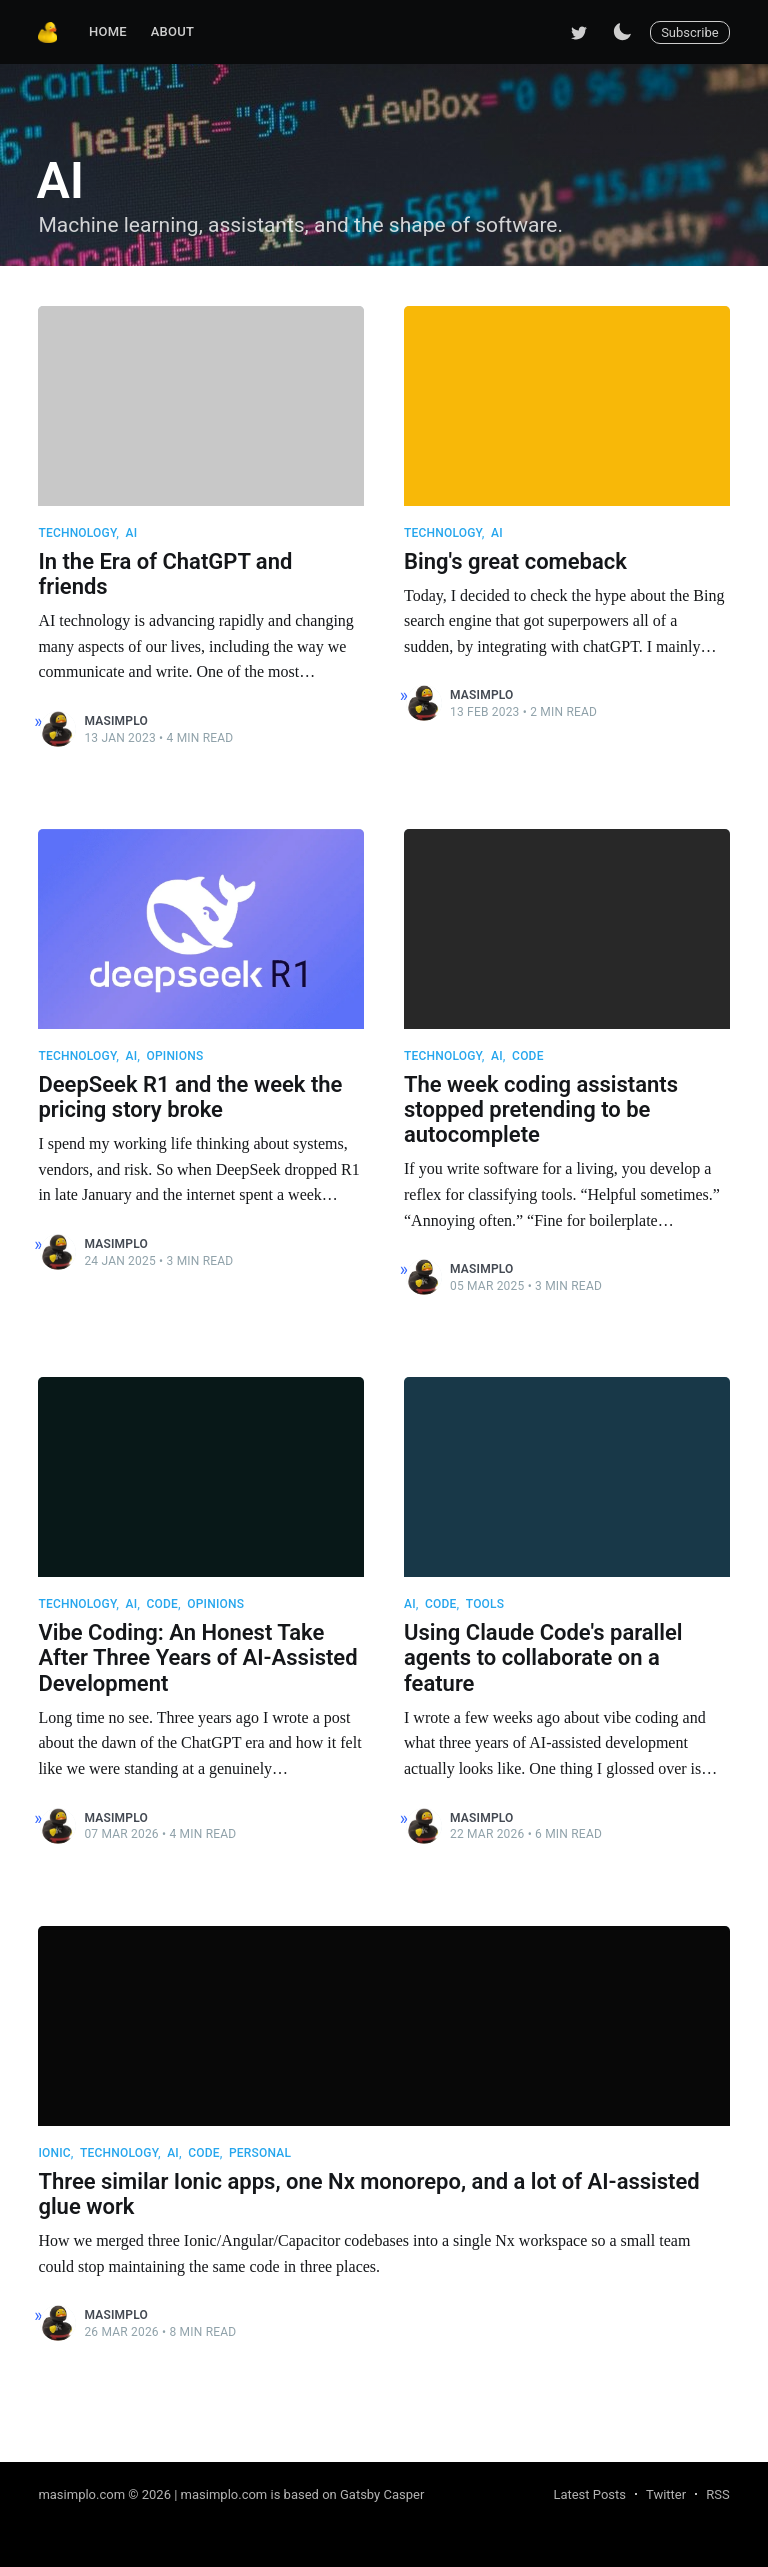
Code (528, 1056)
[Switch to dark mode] (622, 32)
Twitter (666, 2494)
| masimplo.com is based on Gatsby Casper (299, 2494)
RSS (717, 2494)
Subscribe (689, 32)
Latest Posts (589, 2494)
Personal (260, 2153)
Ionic (54, 2153)
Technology (77, 533)
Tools (485, 1604)
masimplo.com (81, 2494)
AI (131, 533)
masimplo (116, 721)
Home (108, 31)
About (172, 31)
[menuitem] (108, 32)
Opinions (174, 1056)
